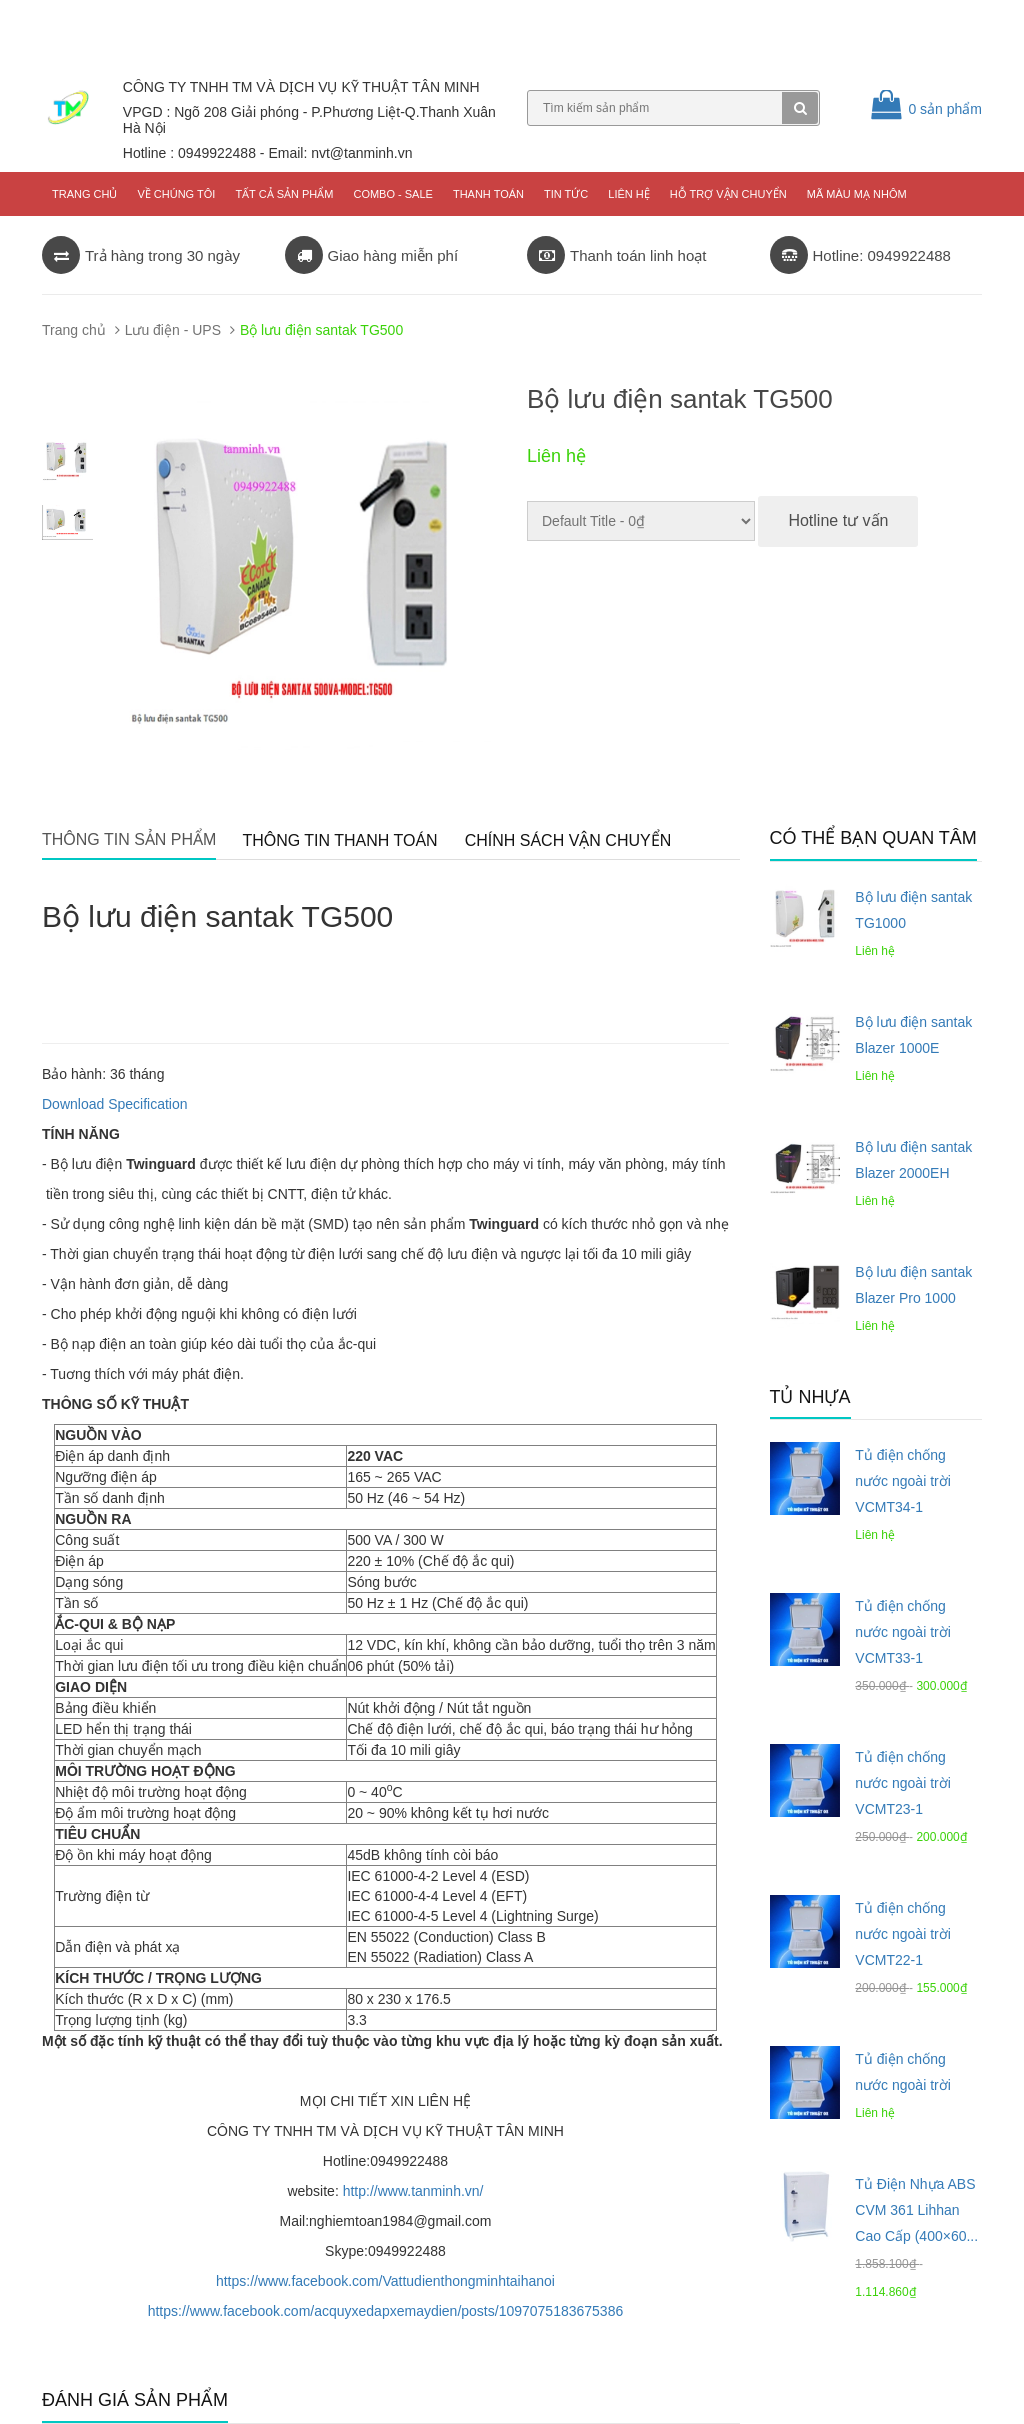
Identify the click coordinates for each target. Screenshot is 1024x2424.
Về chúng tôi (176, 194)
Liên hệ (628, 194)
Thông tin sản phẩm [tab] (129, 839)
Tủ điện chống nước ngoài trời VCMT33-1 (902, 1632)
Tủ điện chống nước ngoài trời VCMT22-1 (902, 1934)
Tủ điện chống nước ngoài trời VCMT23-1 (902, 1783)
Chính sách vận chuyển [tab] (568, 840)
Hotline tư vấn (838, 520)
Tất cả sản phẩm (284, 194)
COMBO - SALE (392, 194)
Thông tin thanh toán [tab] (339, 840)
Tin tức (566, 194)
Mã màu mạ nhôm (857, 194)
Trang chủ (84, 194)
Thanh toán (488, 194)
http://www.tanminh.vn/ (413, 2191)
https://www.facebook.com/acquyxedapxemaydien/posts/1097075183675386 (386, 2311)
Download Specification (115, 1104)
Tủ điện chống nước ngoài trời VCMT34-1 (902, 1481)
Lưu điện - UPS (173, 330)
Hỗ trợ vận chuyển (728, 194)
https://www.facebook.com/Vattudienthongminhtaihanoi (385, 2281)
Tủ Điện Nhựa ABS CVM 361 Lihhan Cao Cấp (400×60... (916, 2210)
